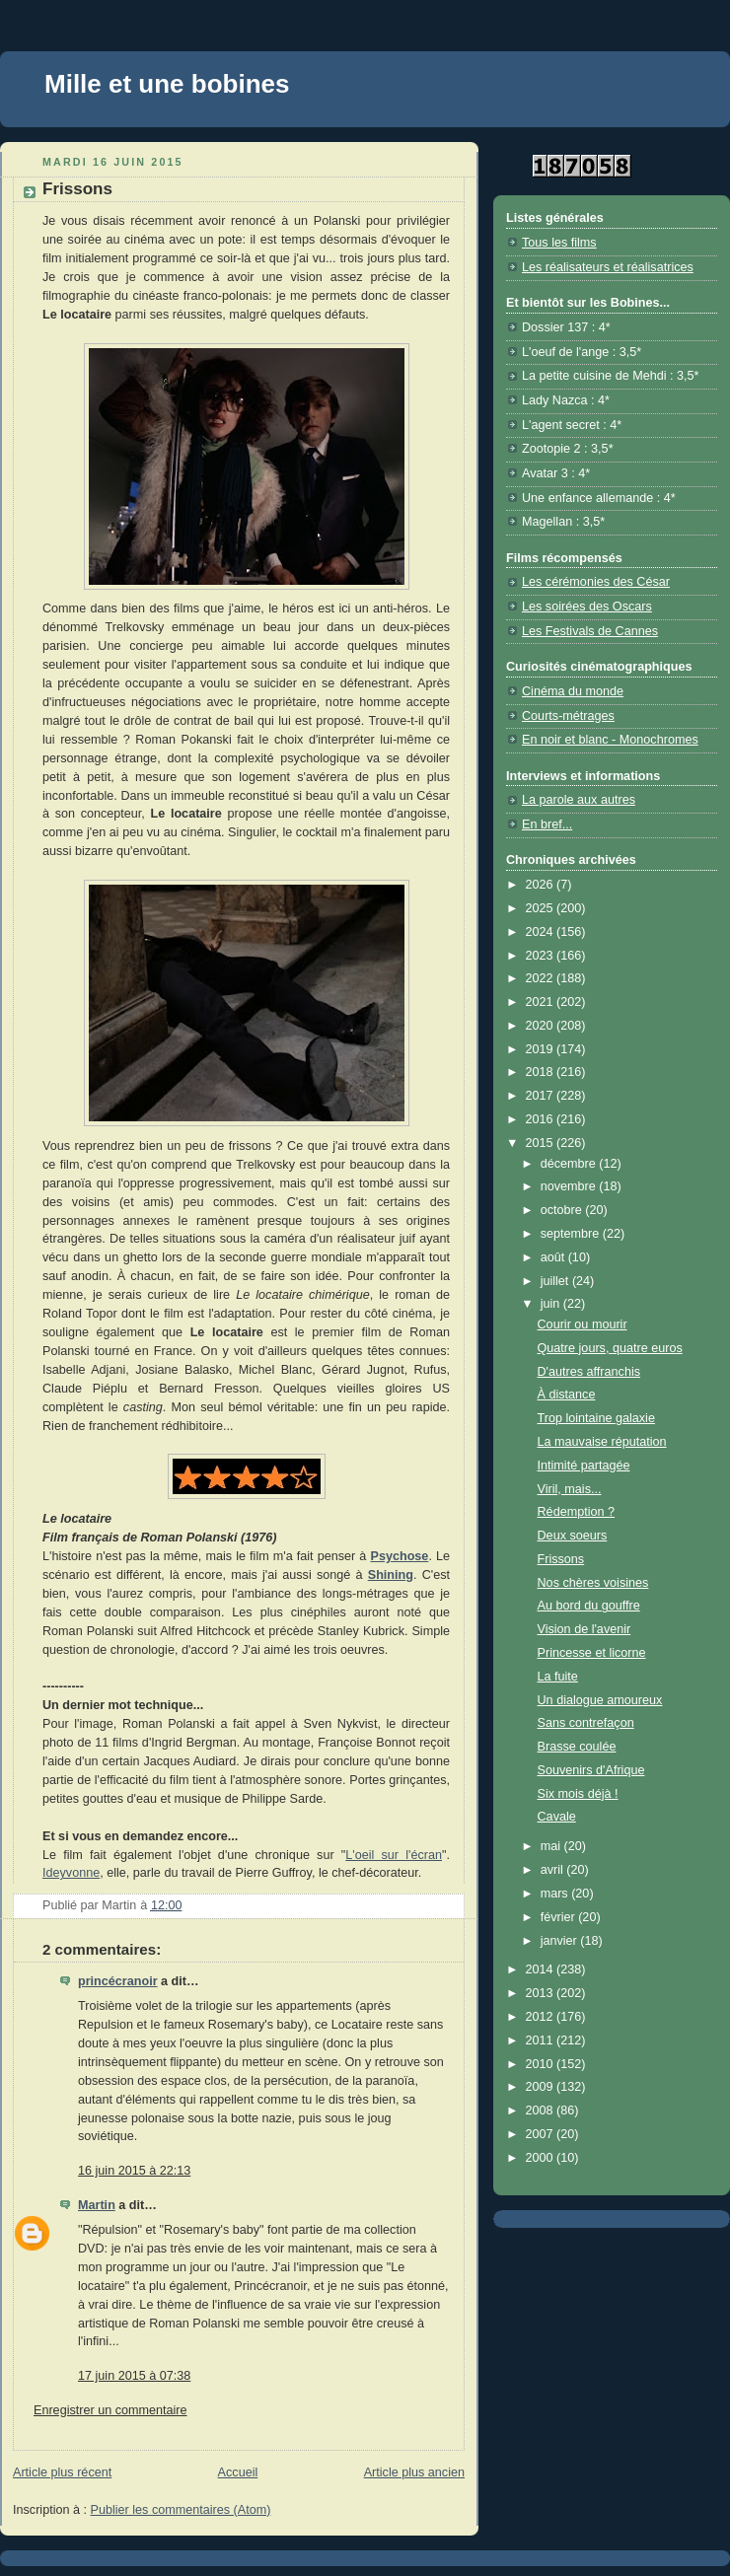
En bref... (547, 824)
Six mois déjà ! (578, 1794)
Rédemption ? (577, 1512)
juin (552, 1304)
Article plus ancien (414, 2472)
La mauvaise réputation (602, 1442)
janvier (561, 1941)
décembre (570, 1164)
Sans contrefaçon (586, 1723)
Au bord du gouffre (589, 1605)
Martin (96, 2205)
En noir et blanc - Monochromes (610, 740)
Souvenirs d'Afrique (591, 1770)
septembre (572, 1234)
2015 (541, 1143)
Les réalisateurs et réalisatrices (608, 267)
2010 (541, 2064)
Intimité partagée (584, 1465)
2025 (541, 908)
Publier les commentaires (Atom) (181, 2510)
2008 (541, 2110)
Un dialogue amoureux (600, 1700)
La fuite (558, 1676)
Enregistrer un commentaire (110, 2410)
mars (556, 1893)
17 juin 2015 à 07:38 (134, 2376)
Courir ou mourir (582, 1324)
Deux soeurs (573, 1535)
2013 (541, 1993)
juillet (556, 1281)
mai (552, 1846)
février (560, 1917)
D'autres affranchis (589, 1372)
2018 (541, 1072)
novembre (570, 1186)
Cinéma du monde (572, 691)
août (554, 1257)
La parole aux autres (578, 800)
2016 (541, 1119)
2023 (541, 956)
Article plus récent (62, 2472)
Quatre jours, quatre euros (610, 1348)
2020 (541, 1026)
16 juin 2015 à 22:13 (134, 2171)
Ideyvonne (71, 1873)
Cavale (557, 1817)
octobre (563, 1210)
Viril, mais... (570, 1489)
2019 (541, 1049)
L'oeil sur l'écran (393, 1855)
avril (554, 1870)
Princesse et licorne (592, 1653)
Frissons (561, 1559)
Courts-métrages (568, 716)
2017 (541, 1096)
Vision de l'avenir (584, 1629)
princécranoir (118, 1981)
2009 (541, 2087)
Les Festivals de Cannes (590, 631)
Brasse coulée (577, 1746)
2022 (541, 978)
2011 (541, 2040)
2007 (541, 2134)
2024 (541, 932)
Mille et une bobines (166, 84)
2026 (541, 885)
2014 (541, 1969)
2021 (541, 1002)
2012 (541, 2017)
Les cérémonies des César (596, 582)
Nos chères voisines (593, 1583)
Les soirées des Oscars (587, 606)
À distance (567, 1394)
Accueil (238, 2472)
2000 (541, 2158)
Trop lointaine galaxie (596, 1418)
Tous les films (559, 243)
